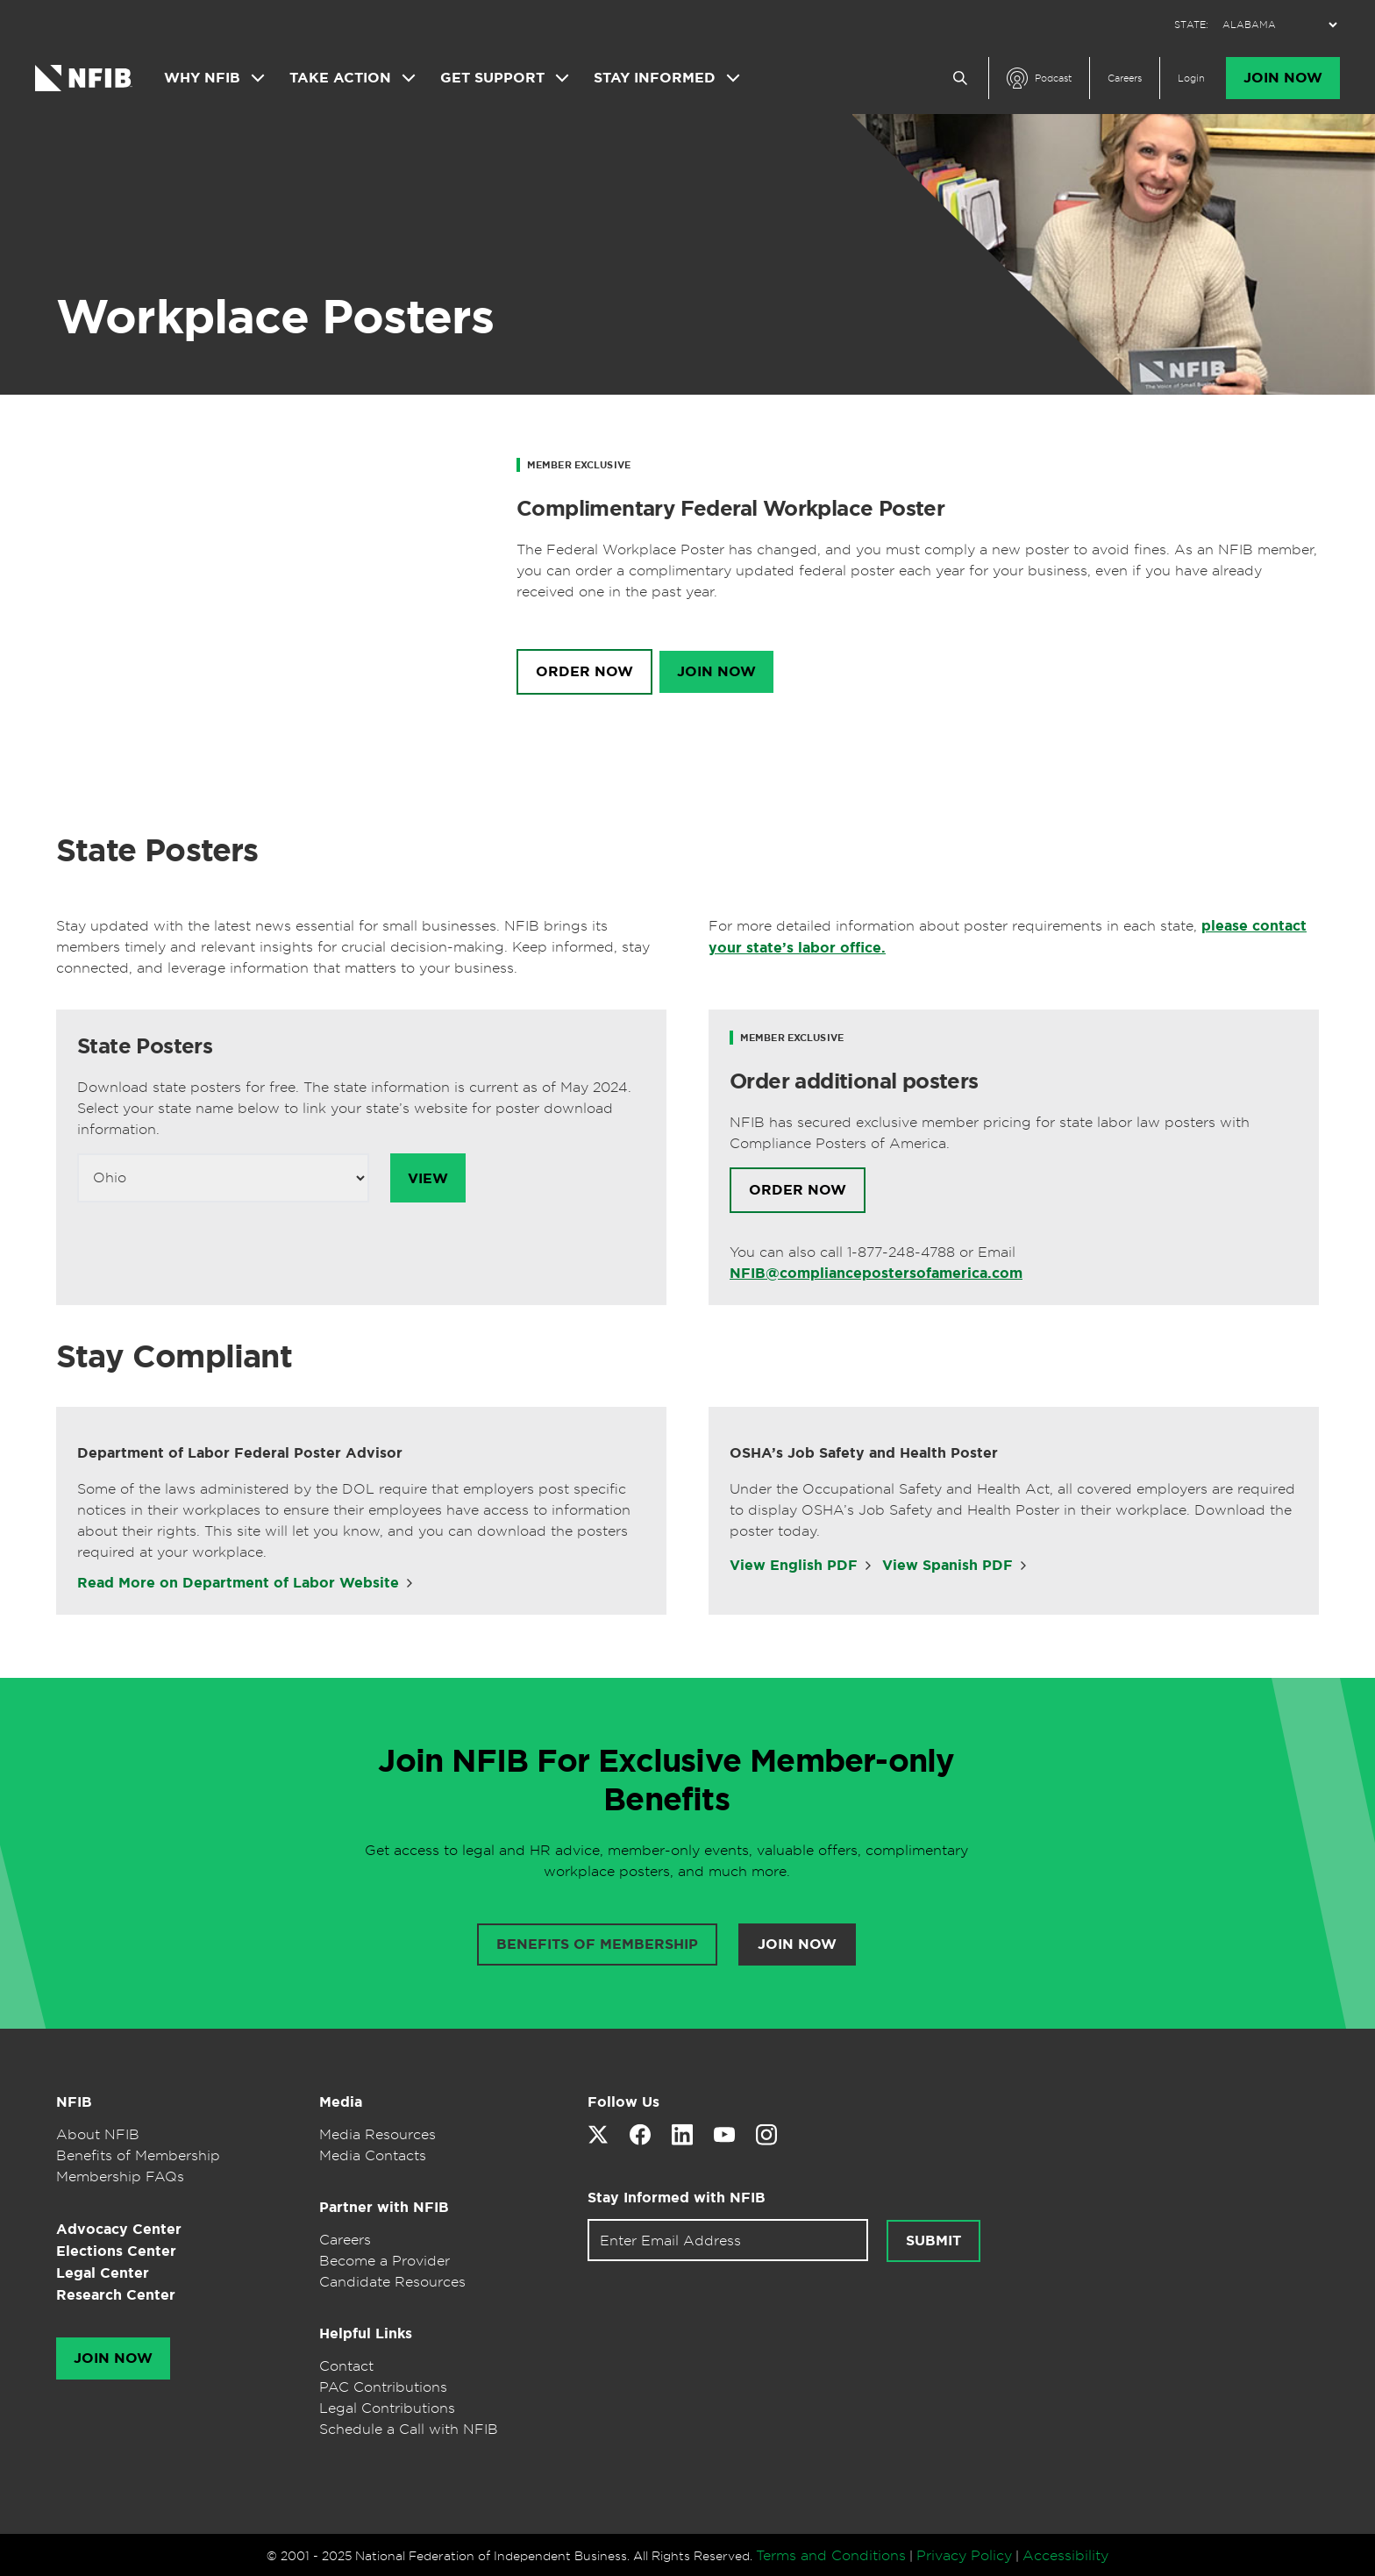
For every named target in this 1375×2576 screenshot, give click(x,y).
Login (1191, 78)
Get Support (492, 78)
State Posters (157, 850)
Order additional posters (854, 1081)
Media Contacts (372, 2155)
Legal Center (102, 2273)
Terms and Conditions (831, 2555)
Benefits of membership (597, 1944)
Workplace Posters (275, 317)
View (428, 1178)
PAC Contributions (383, 2386)
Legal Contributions (387, 2407)
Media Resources (377, 2134)
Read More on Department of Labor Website (238, 1582)
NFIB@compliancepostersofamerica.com (876, 1273)
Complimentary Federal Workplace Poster (730, 509)
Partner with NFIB (384, 2207)
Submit (933, 2241)
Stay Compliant (174, 1356)
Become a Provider (384, 2260)
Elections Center (116, 2251)
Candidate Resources (392, 2281)
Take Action (340, 78)
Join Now (1282, 78)
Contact (346, 2365)
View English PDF (794, 1565)
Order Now (584, 672)
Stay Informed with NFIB (677, 2197)
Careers (1125, 78)
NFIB (74, 2102)
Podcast (1053, 78)
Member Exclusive (579, 465)
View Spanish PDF (947, 1565)
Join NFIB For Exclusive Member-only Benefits (666, 1779)
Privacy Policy (964, 2555)
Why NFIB (202, 78)
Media (340, 2102)
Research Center (115, 2295)
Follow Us (623, 2102)
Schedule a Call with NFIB (408, 2428)
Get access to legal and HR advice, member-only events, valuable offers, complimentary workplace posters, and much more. (666, 1860)
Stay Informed (655, 78)
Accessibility (1065, 2555)
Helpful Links (365, 2333)
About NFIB (97, 2134)
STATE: (1191, 25)
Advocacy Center (119, 2229)
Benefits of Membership (138, 2155)
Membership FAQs (120, 2176)
